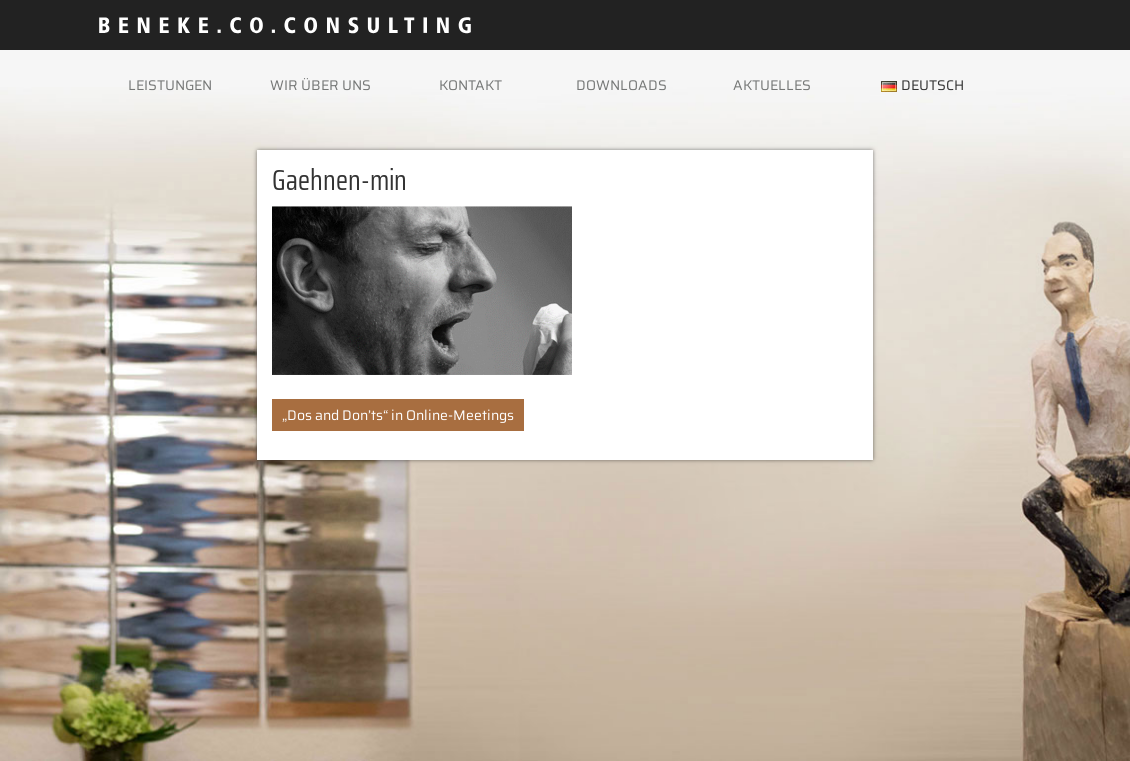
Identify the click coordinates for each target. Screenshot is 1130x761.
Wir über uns (320, 85)
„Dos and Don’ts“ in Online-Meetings (398, 415)
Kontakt (470, 85)
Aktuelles (772, 85)
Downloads (621, 85)
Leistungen (170, 85)
